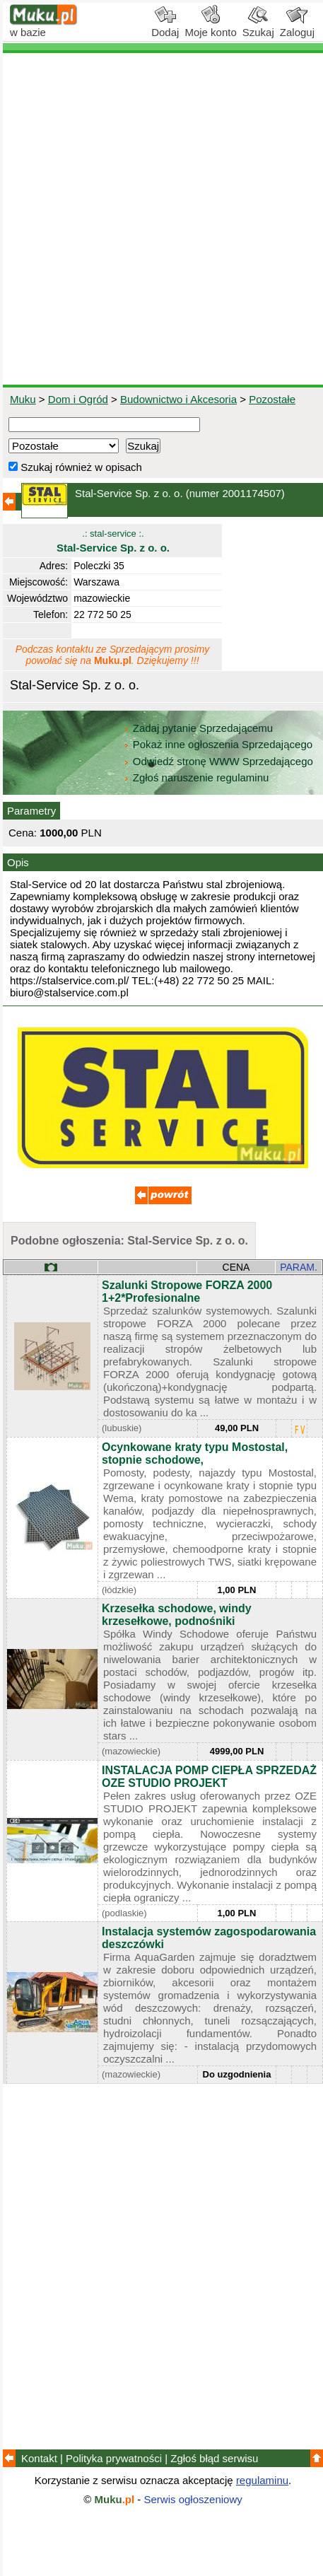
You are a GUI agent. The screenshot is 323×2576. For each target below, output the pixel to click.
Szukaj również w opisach (75, 467)
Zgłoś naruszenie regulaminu (196, 777)
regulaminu (262, 2480)
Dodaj (165, 27)
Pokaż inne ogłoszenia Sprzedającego (219, 744)
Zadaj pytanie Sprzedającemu (199, 728)
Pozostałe (272, 399)
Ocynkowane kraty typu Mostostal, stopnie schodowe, (195, 1453)
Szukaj (258, 27)
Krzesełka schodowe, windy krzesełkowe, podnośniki (177, 1614)
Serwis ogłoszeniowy (193, 2499)
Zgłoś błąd (214, 2458)
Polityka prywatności (114, 2458)
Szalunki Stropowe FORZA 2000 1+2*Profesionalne (187, 1291)
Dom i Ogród (78, 399)
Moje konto (210, 27)
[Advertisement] (161, 218)
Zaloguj (297, 27)
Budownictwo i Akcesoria (178, 399)
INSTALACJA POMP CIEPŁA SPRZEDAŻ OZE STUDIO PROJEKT (209, 1776)
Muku (23, 399)
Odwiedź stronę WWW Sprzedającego (219, 761)
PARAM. (298, 1267)
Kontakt (39, 2458)
